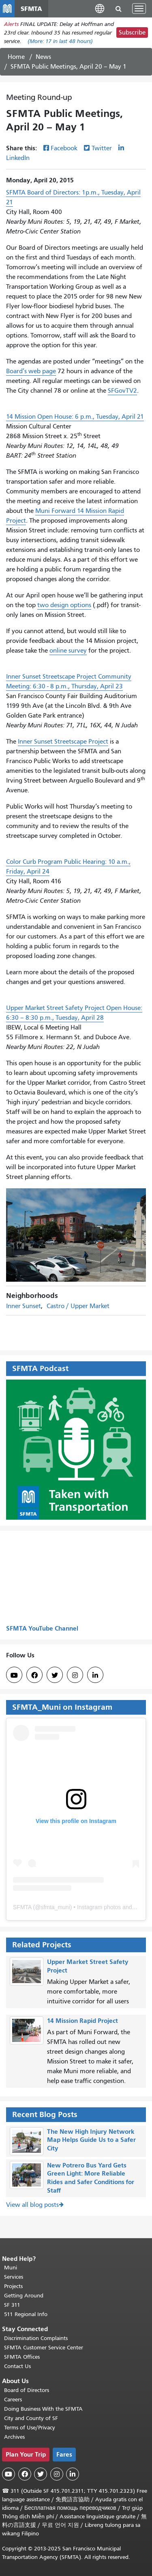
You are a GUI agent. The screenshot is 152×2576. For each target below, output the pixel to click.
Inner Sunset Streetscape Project (63, 741)
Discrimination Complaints (36, 2338)
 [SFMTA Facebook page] (34, 1675)
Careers (13, 2399)
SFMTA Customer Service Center (43, 2347)
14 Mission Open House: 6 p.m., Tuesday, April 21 (75, 416)
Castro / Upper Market (78, 1306)
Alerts (11, 24)
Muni (10, 2267)
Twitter (102, 148)
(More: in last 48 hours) (60, 41)
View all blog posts (32, 2204)
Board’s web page (31, 371)
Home (16, 57)
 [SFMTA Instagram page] (75, 1675)
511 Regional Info (25, 2314)
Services (13, 2276)
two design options (64, 605)
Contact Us (17, 2366)
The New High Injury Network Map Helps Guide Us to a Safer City (91, 2140)
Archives (14, 2436)
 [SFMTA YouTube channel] (14, 1675)
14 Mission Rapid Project (82, 2020)
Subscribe (132, 32)
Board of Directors (26, 2390)
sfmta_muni (55, 1907)
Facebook (64, 148)
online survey (68, 650)
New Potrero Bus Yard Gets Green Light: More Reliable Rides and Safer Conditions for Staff (90, 2177)
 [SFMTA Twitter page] (54, 1675)
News (43, 57)
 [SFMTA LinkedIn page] (95, 1675)
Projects (13, 2286)
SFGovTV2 (122, 390)
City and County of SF (31, 2418)
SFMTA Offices (22, 2356)
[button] (99, 8)
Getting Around (23, 2295)
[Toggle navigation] (139, 8)
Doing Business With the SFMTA (43, 2408)
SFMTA (22, 1907)
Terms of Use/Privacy (29, 2427)
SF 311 (12, 2304)
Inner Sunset (23, 1306)
